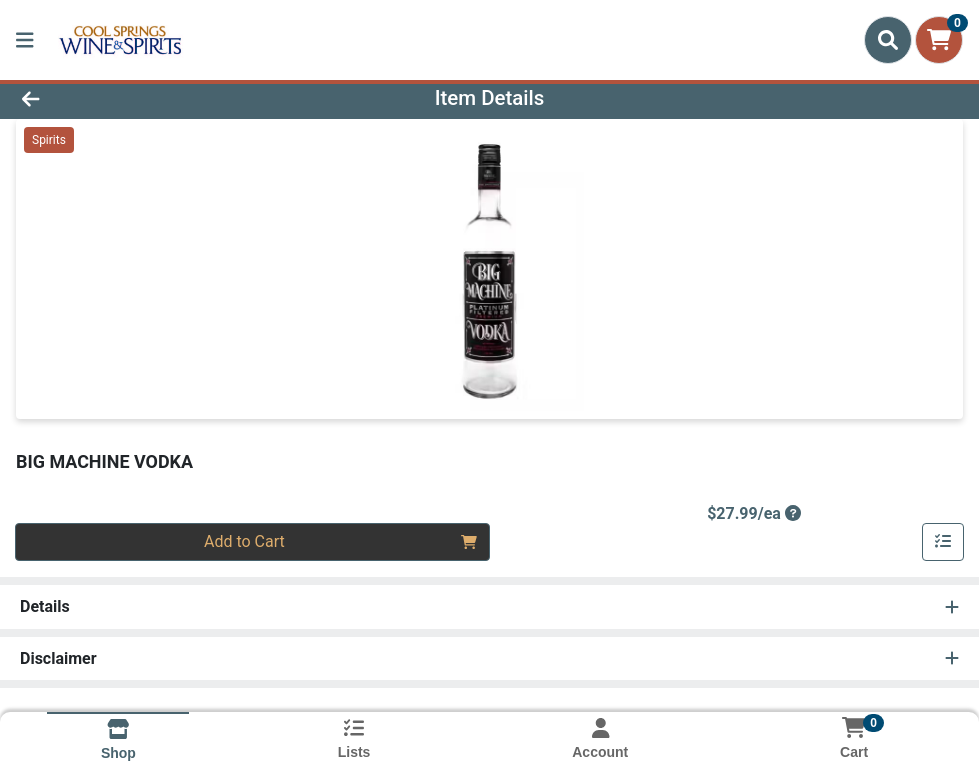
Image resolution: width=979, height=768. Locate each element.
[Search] (888, 40)
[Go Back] (134, 98)
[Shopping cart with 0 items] (939, 40)
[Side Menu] (25, 40)
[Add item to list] (943, 542)
